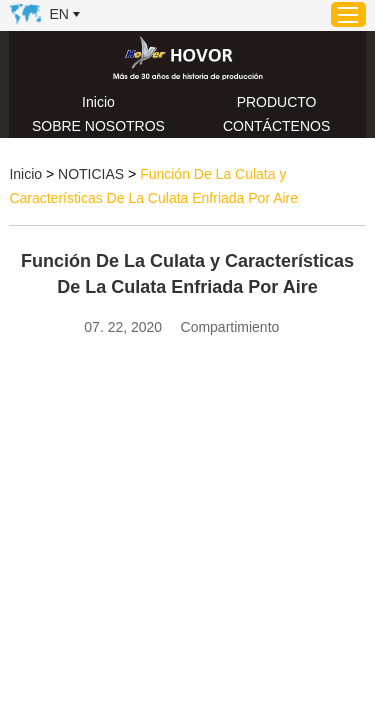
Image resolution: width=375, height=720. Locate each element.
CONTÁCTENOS (276, 126)
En (58, 14)
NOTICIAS (91, 174)
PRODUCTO (277, 102)
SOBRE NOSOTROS (98, 126)
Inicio (98, 102)
